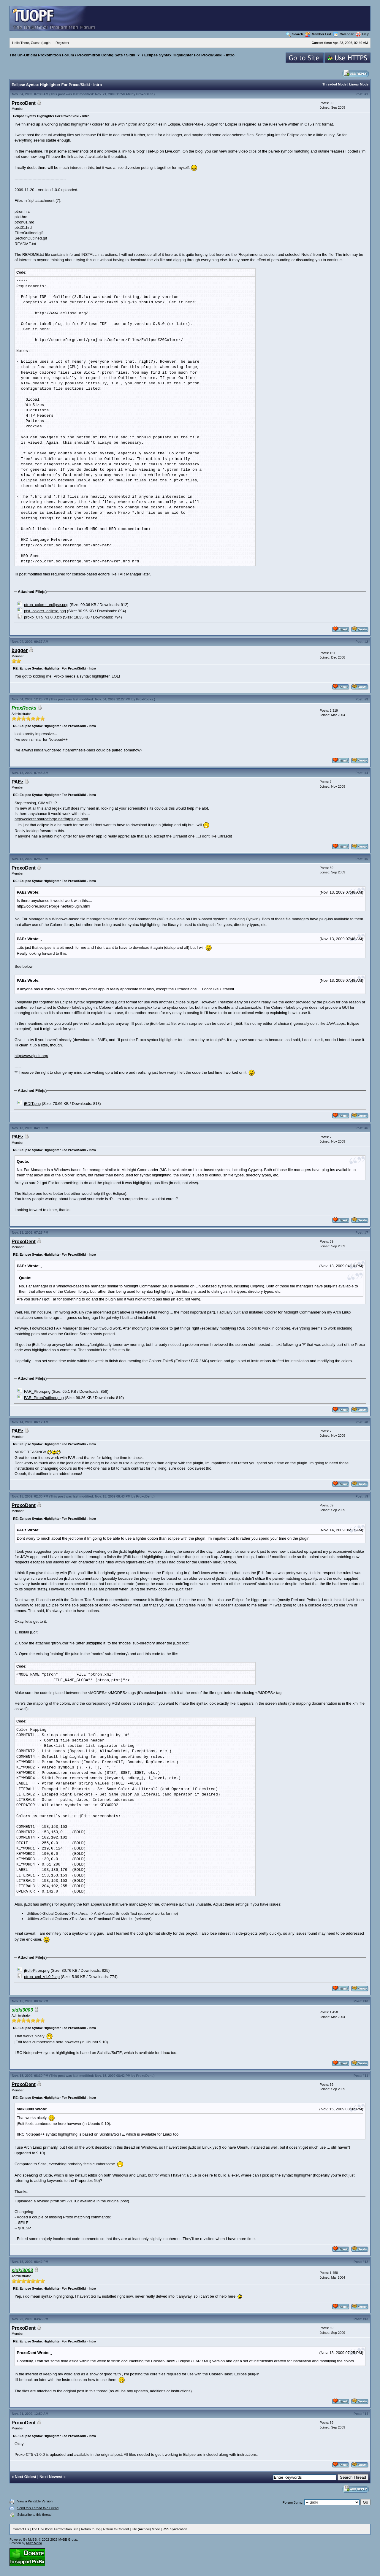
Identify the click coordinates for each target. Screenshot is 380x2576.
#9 (366, 1496)
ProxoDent (144, 94)
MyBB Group (67, 2539)
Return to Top (91, 2529)
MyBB (32, 2539)
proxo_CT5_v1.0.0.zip (43, 617)
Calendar (343, 34)
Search (294, 34)
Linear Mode (358, 84)
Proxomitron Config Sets (100, 55)
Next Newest (50, 2477)
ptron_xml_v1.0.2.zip (42, 1976)
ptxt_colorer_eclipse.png (45, 611)
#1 (366, 94)
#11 (365, 2075)
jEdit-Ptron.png (37, 1970)
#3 (366, 699)
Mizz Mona (34, 2543)
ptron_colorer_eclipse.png (46, 604)
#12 (365, 2261)
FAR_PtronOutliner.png (44, 1397)
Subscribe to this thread (34, 2514)
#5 (366, 859)
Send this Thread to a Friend (37, 2508)
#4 (366, 773)
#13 (365, 2319)
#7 (366, 1232)
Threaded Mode (334, 84)
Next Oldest (25, 2477)
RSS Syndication (175, 2529)
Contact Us (21, 2529)
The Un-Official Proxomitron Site (54, 2529)
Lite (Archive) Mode (146, 2529)
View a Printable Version (35, 2501)
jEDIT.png (32, 1103)
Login (46, 43)
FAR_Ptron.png (37, 1391)
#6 (366, 1128)
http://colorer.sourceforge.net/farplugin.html (51, 819)
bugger (20, 650)
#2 (366, 641)
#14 (365, 2413)
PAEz (17, 781)
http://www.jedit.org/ (31, 1056)
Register (62, 43)
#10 (365, 2001)
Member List (318, 34)
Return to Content (116, 2529)
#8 (366, 1422)
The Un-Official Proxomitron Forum (42, 55)
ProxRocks (144, 699)
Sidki (130, 55)
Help (362, 34)
